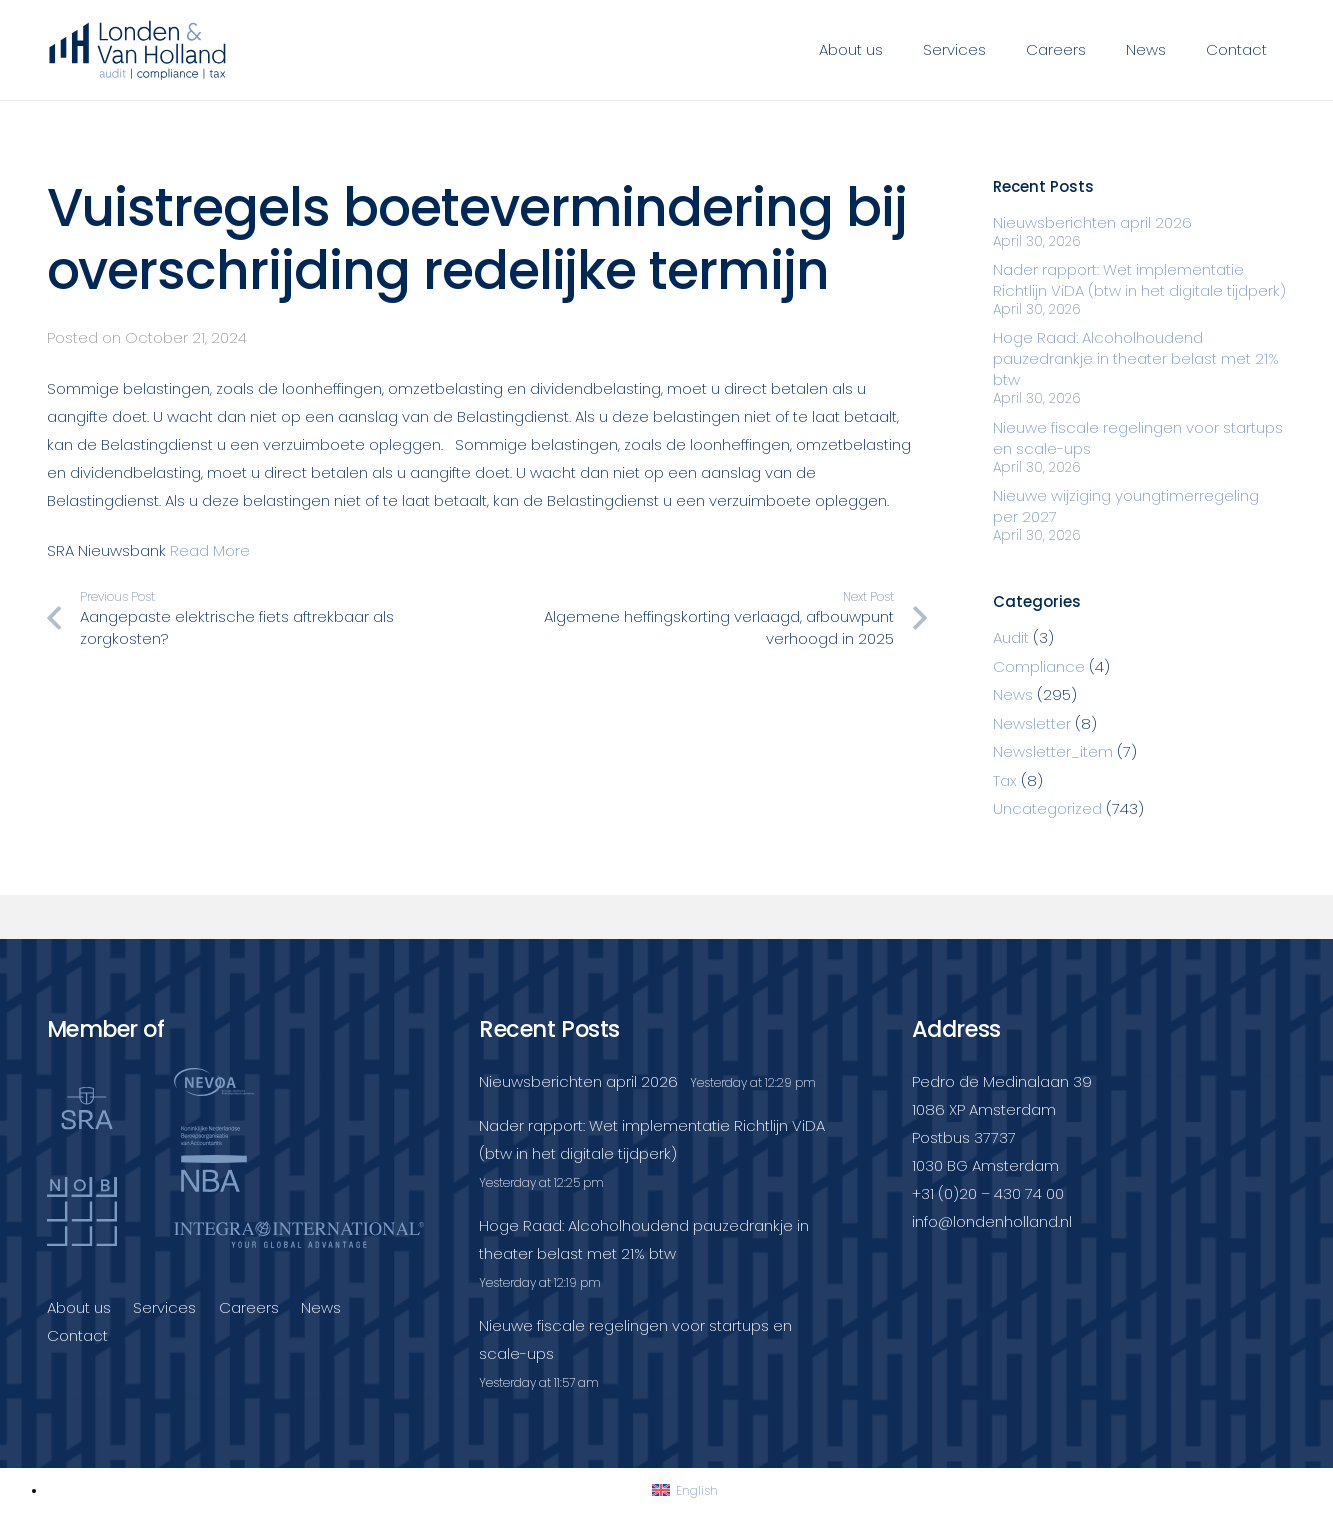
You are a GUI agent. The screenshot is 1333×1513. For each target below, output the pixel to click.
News (1013, 694)
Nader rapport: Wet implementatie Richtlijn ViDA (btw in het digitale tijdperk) (1139, 280)
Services (164, 1307)
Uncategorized (1047, 808)
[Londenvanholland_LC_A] (138, 50)
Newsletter (1032, 723)
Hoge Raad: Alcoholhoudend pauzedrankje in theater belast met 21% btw (1136, 358)
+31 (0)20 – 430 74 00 (988, 1193)
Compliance (1039, 666)
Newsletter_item (1053, 751)
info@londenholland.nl (992, 1221)
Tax (1005, 780)
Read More (210, 550)
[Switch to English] (685, 1490)
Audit (1011, 637)
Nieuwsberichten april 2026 (1092, 222)
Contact (77, 1335)
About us (79, 1307)
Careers (249, 1307)
